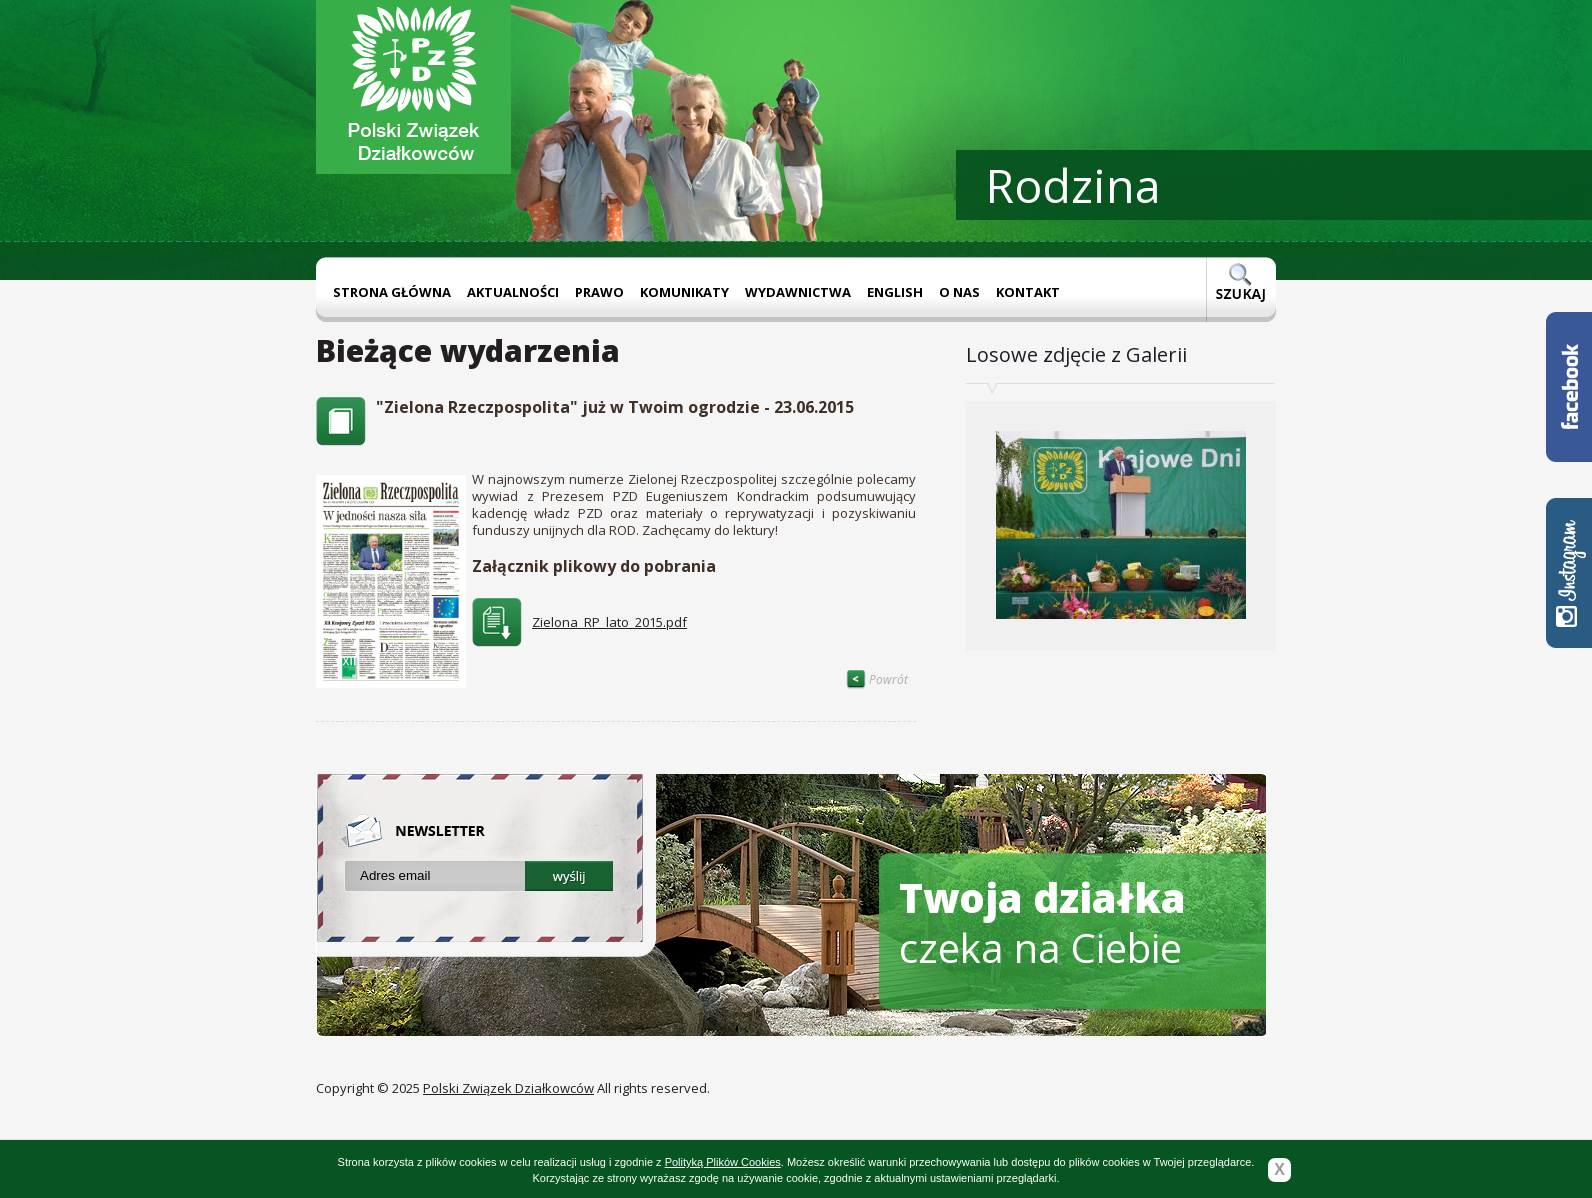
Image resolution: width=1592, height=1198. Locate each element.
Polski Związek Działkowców (508, 1088)
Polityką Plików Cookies (723, 1162)
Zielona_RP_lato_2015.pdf (609, 622)
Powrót (877, 679)
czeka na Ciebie (1042, 922)
